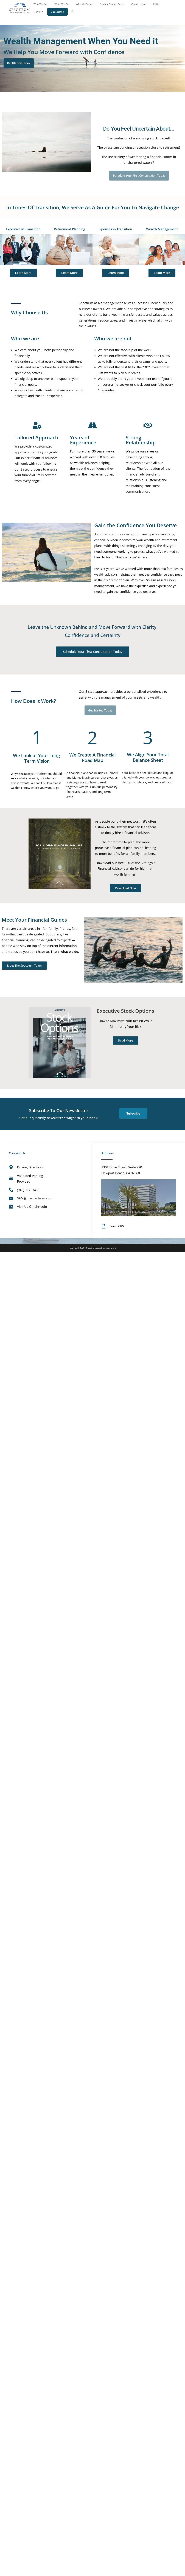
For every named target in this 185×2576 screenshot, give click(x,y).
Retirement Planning (69, 229)
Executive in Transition (23, 229)
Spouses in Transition (115, 229)
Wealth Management (162, 229)
